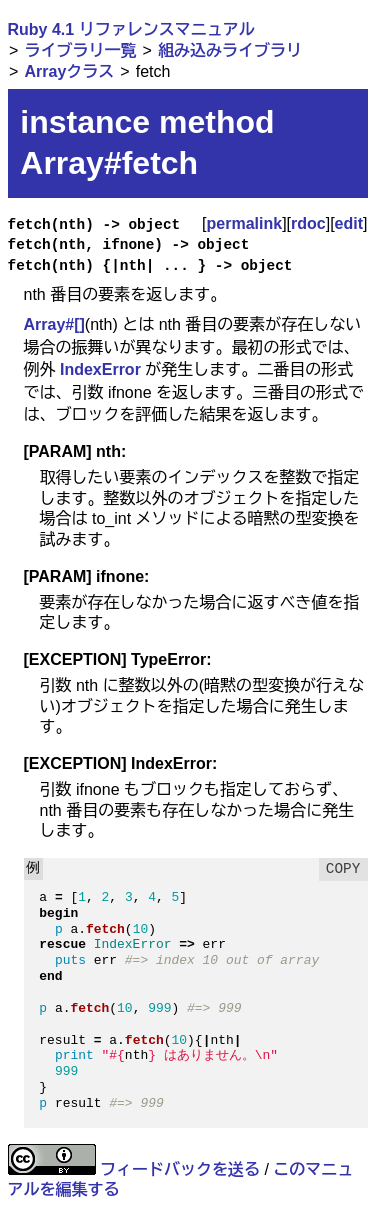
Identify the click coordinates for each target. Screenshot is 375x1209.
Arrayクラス (69, 71)
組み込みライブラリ (230, 50)
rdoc (308, 223)
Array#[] (54, 324)
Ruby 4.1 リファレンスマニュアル (131, 29)
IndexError (100, 369)
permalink (245, 223)
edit (349, 223)
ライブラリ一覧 (80, 50)
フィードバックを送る (180, 1169)
